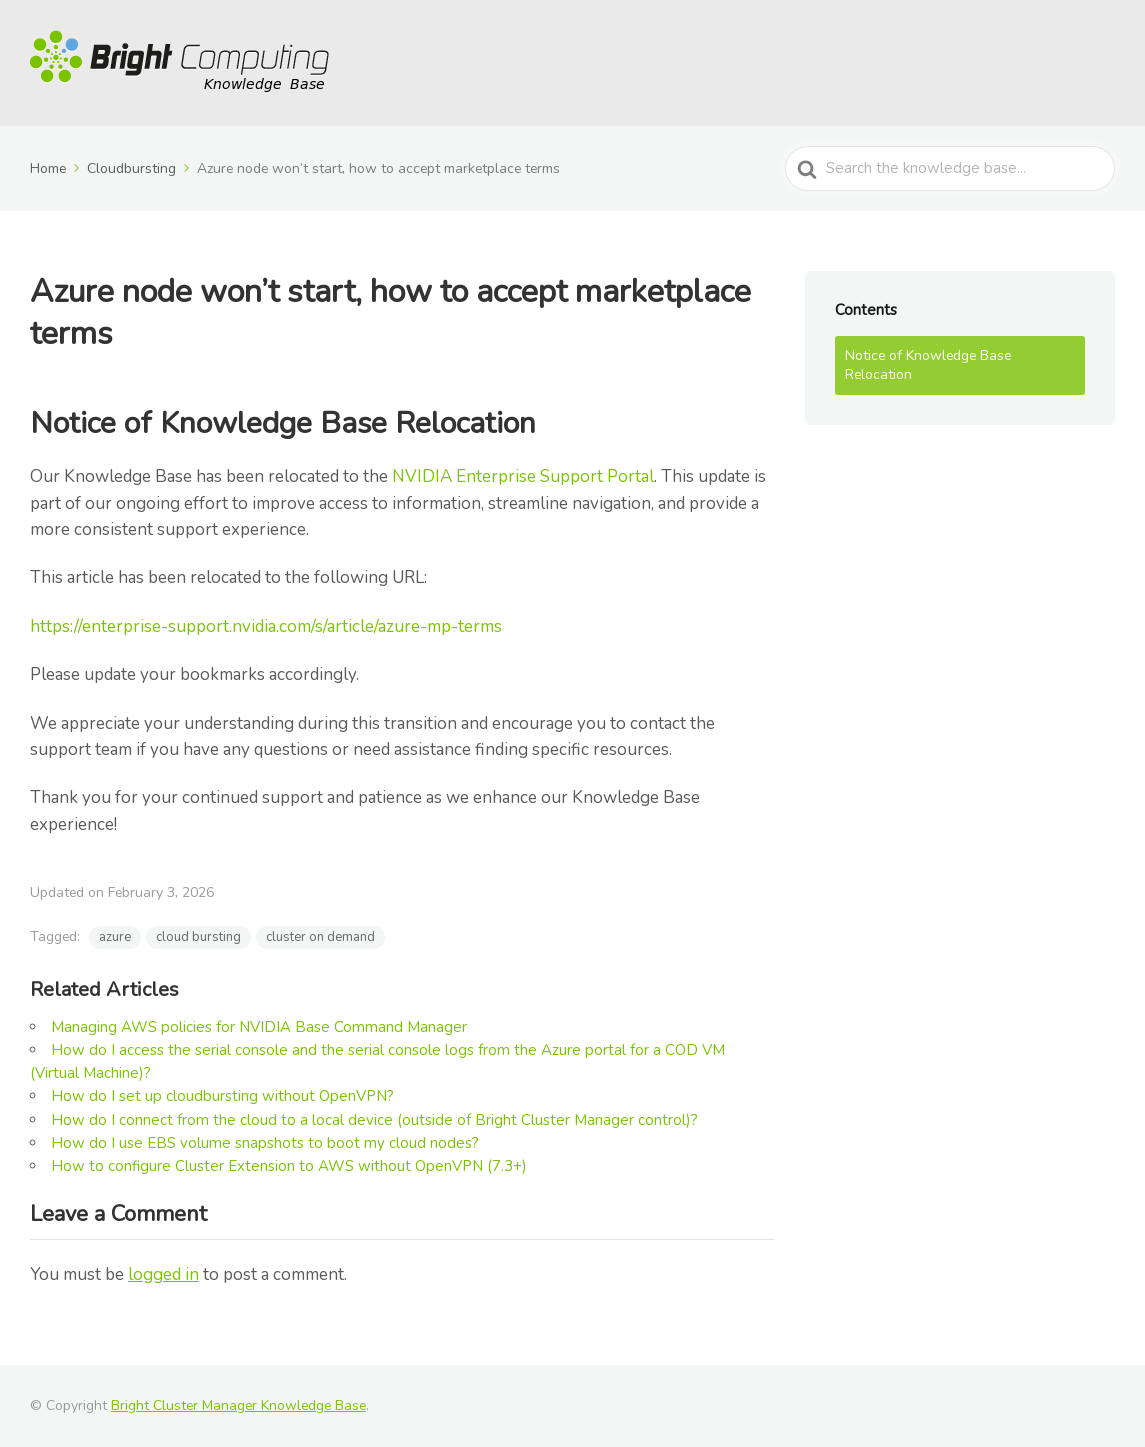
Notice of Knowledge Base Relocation (928, 365)
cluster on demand (320, 937)
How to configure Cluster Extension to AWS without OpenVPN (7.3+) (289, 1166)
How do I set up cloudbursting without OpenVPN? (222, 1096)
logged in (163, 1274)
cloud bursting (198, 937)
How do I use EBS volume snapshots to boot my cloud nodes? (265, 1143)
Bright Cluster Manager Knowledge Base (238, 1405)
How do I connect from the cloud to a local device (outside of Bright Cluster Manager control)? (374, 1120)
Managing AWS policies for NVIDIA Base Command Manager (259, 1027)
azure (115, 937)
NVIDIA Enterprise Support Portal (523, 476)
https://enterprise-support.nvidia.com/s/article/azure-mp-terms (266, 626)
